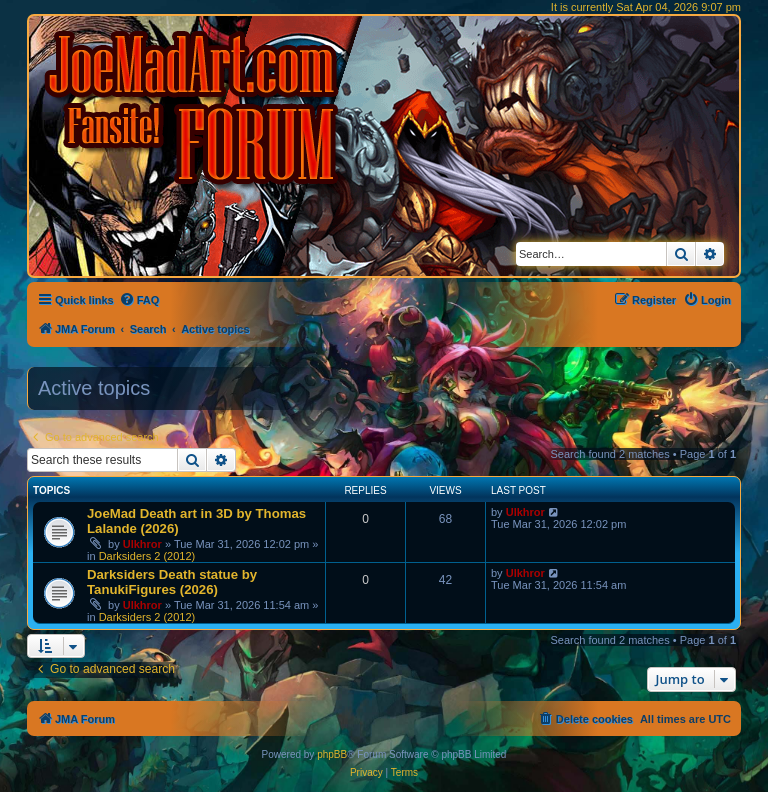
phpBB (332, 754)
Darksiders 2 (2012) (147, 556)
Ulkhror (142, 544)
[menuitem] (139, 300)
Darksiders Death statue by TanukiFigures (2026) (172, 582)
